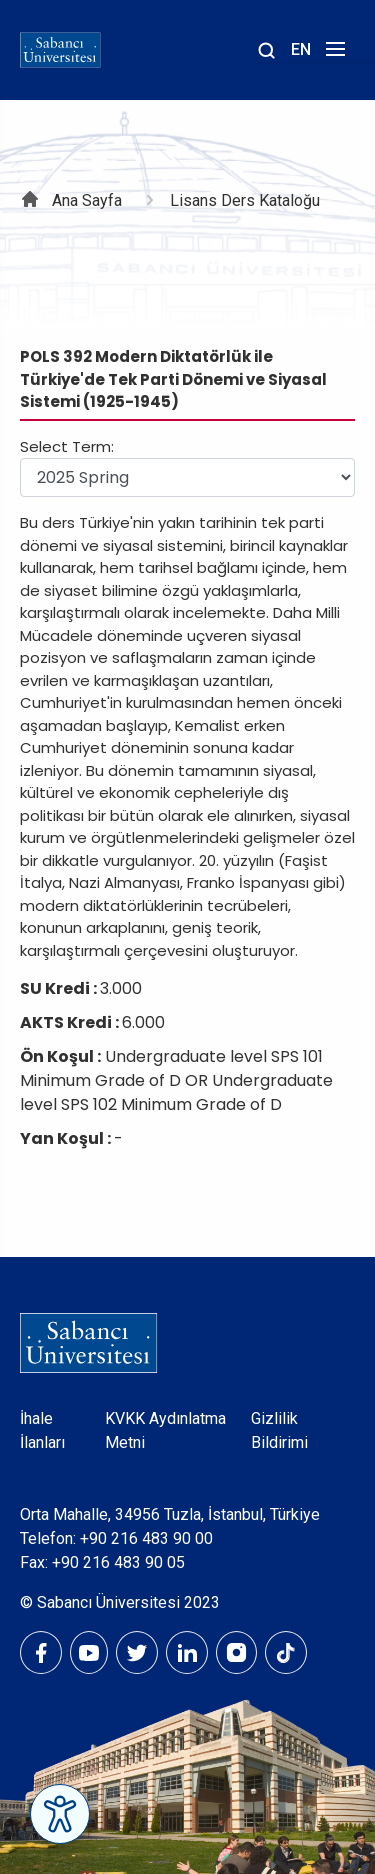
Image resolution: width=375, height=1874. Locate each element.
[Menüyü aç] (332, 54)
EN (301, 49)
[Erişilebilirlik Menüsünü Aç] (60, 1814)
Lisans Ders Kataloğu (245, 200)
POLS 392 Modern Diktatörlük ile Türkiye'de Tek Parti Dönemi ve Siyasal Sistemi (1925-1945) (173, 379)
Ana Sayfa (87, 200)
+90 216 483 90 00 (146, 1538)
